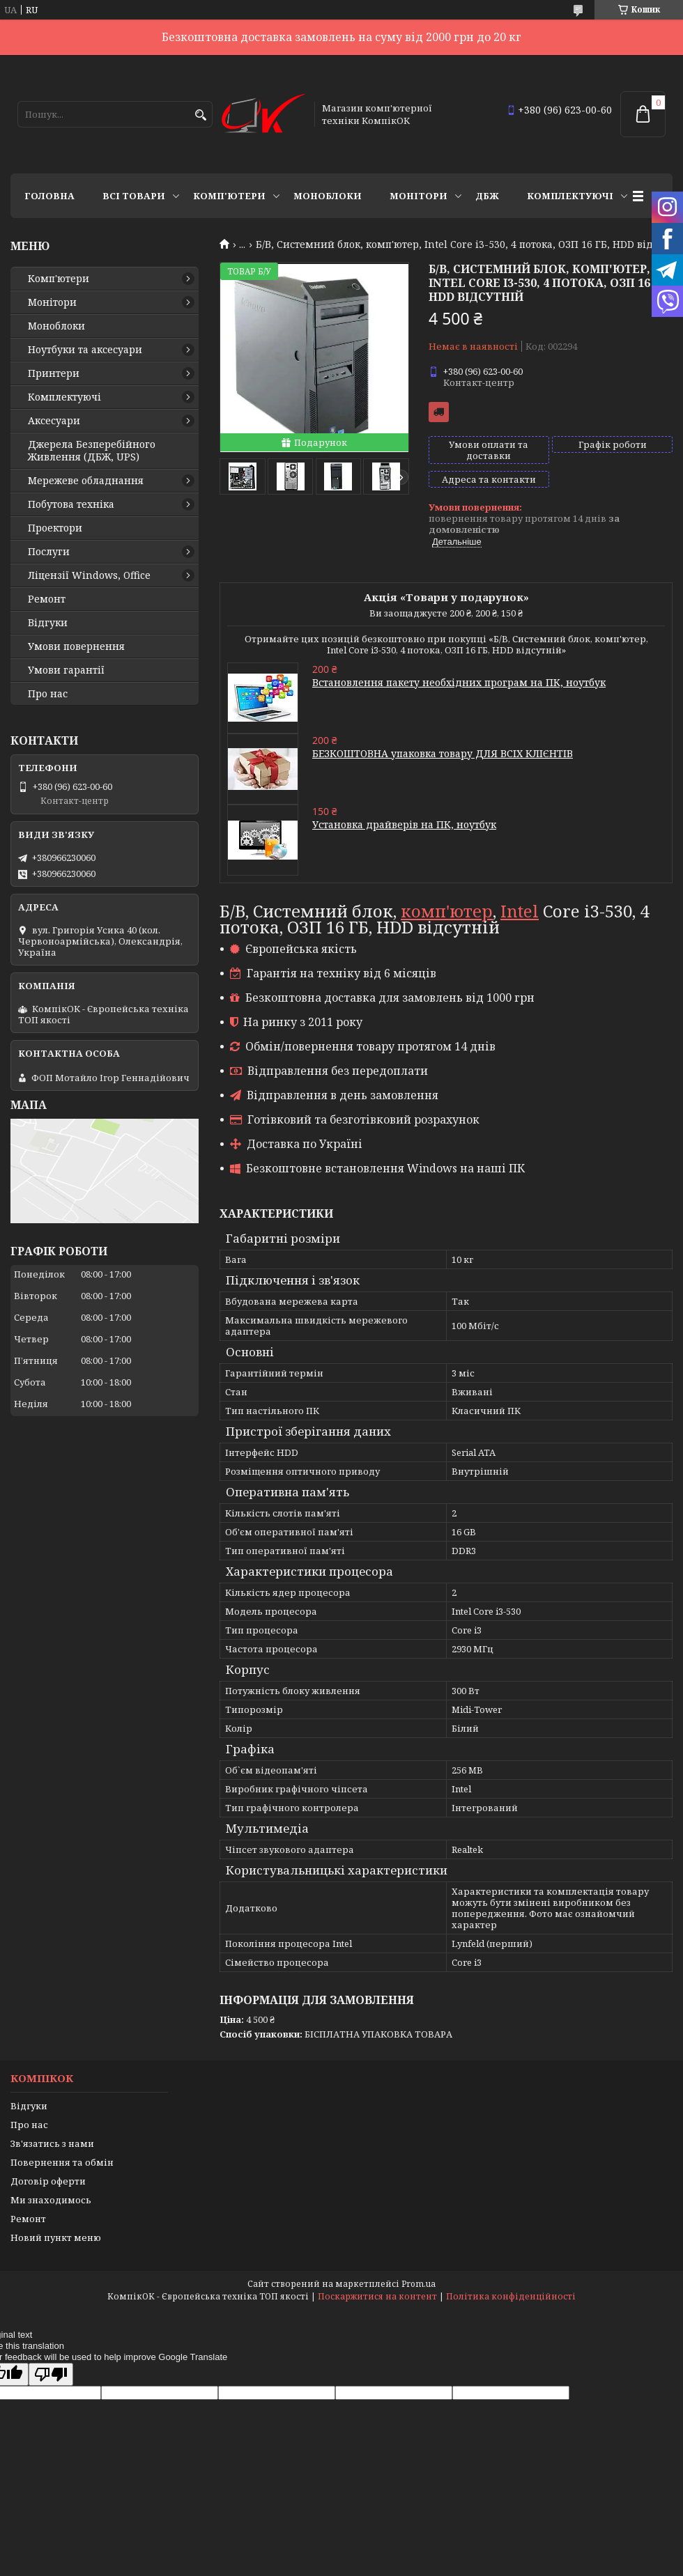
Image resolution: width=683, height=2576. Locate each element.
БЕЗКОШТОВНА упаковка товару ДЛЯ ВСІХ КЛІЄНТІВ (442, 753)
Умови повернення (76, 646)
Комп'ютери (229, 195)
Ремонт (47, 599)
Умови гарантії (66, 670)
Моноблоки (327, 195)
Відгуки (48, 622)
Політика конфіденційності (511, 2296)
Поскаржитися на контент (377, 2296)
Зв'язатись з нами (52, 2143)
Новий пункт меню (55, 2237)
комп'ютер (447, 910)
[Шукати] (200, 115)
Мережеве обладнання (86, 480)
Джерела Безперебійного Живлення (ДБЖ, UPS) (91, 450)
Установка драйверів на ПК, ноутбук (404, 824)
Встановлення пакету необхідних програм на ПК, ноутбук (459, 682)
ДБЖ (487, 195)
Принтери (53, 373)
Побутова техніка (71, 504)
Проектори (55, 528)
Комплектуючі (570, 195)
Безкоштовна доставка (439, 412)
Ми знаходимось (50, 2200)
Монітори (418, 195)
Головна (49, 195)
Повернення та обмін (62, 2162)
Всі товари (133, 195)
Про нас (48, 694)
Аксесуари (54, 420)
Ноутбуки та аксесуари (85, 349)
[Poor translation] (51, 2374)
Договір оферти (48, 2181)
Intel (519, 910)
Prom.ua (418, 2284)
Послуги (49, 551)
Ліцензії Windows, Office (89, 575)
